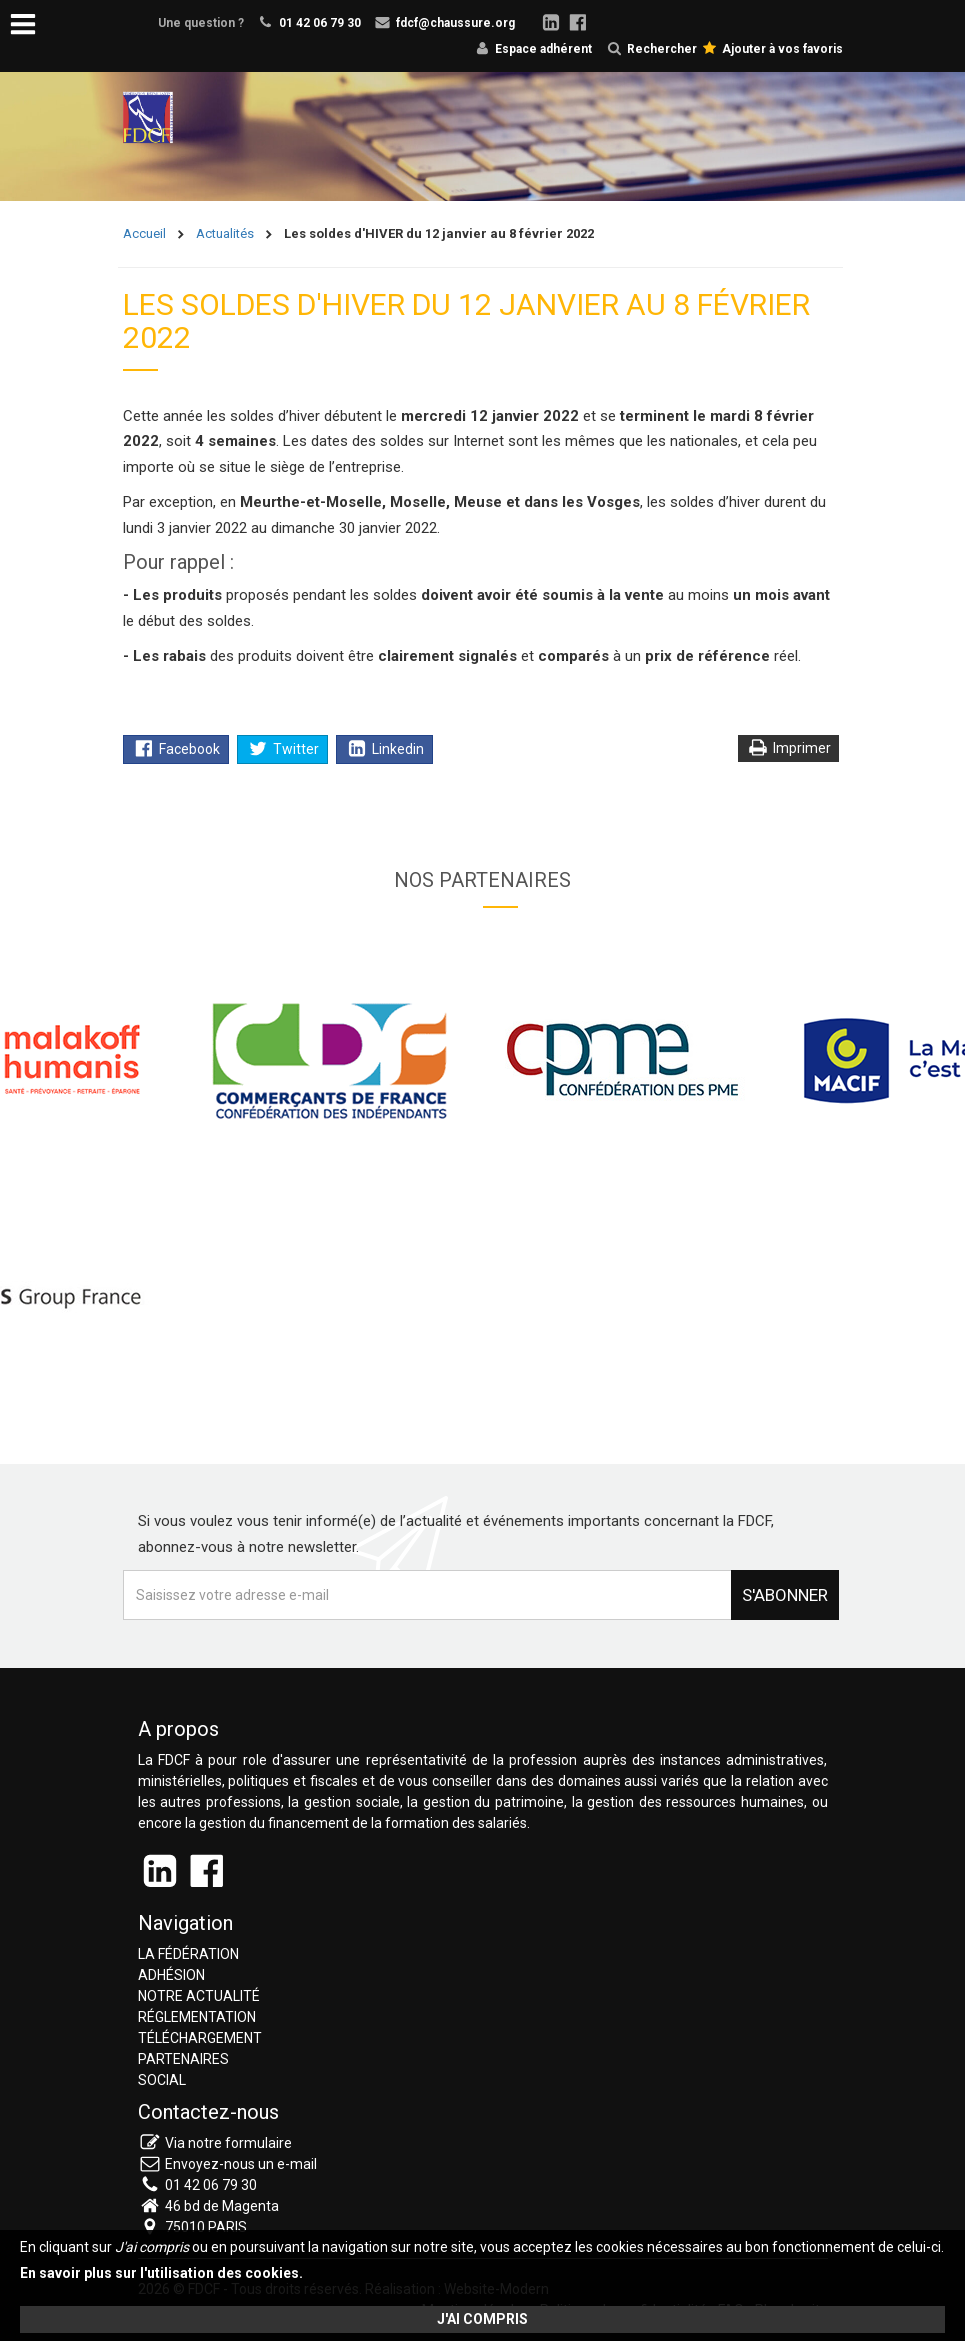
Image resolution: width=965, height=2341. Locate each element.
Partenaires (183, 2059)
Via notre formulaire (228, 2143)
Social (162, 2080)
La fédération (188, 1954)
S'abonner (785, 1595)
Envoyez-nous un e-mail (241, 2164)
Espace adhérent (543, 49)
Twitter (283, 749)
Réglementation (197, 2017)
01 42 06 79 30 (320, 23)
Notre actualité (199, 1996)
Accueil (144, 233)
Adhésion (171, 1975)
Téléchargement (200, 2038)
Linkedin (385, 749)
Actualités (225, 233)
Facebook (177, 749)
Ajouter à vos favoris (772, 49)
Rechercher (652, 49)
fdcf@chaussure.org (455, 23)
